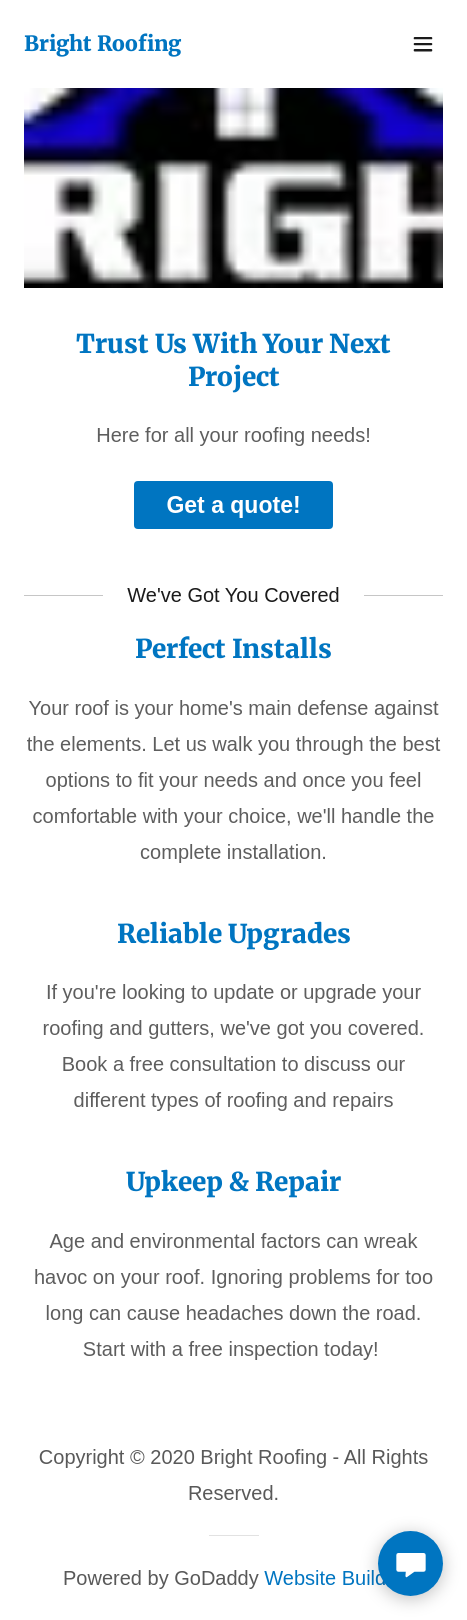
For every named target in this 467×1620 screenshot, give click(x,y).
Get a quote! (233, 505)
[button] (423, 44)
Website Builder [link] (334, 1578)
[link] (102, 44)
